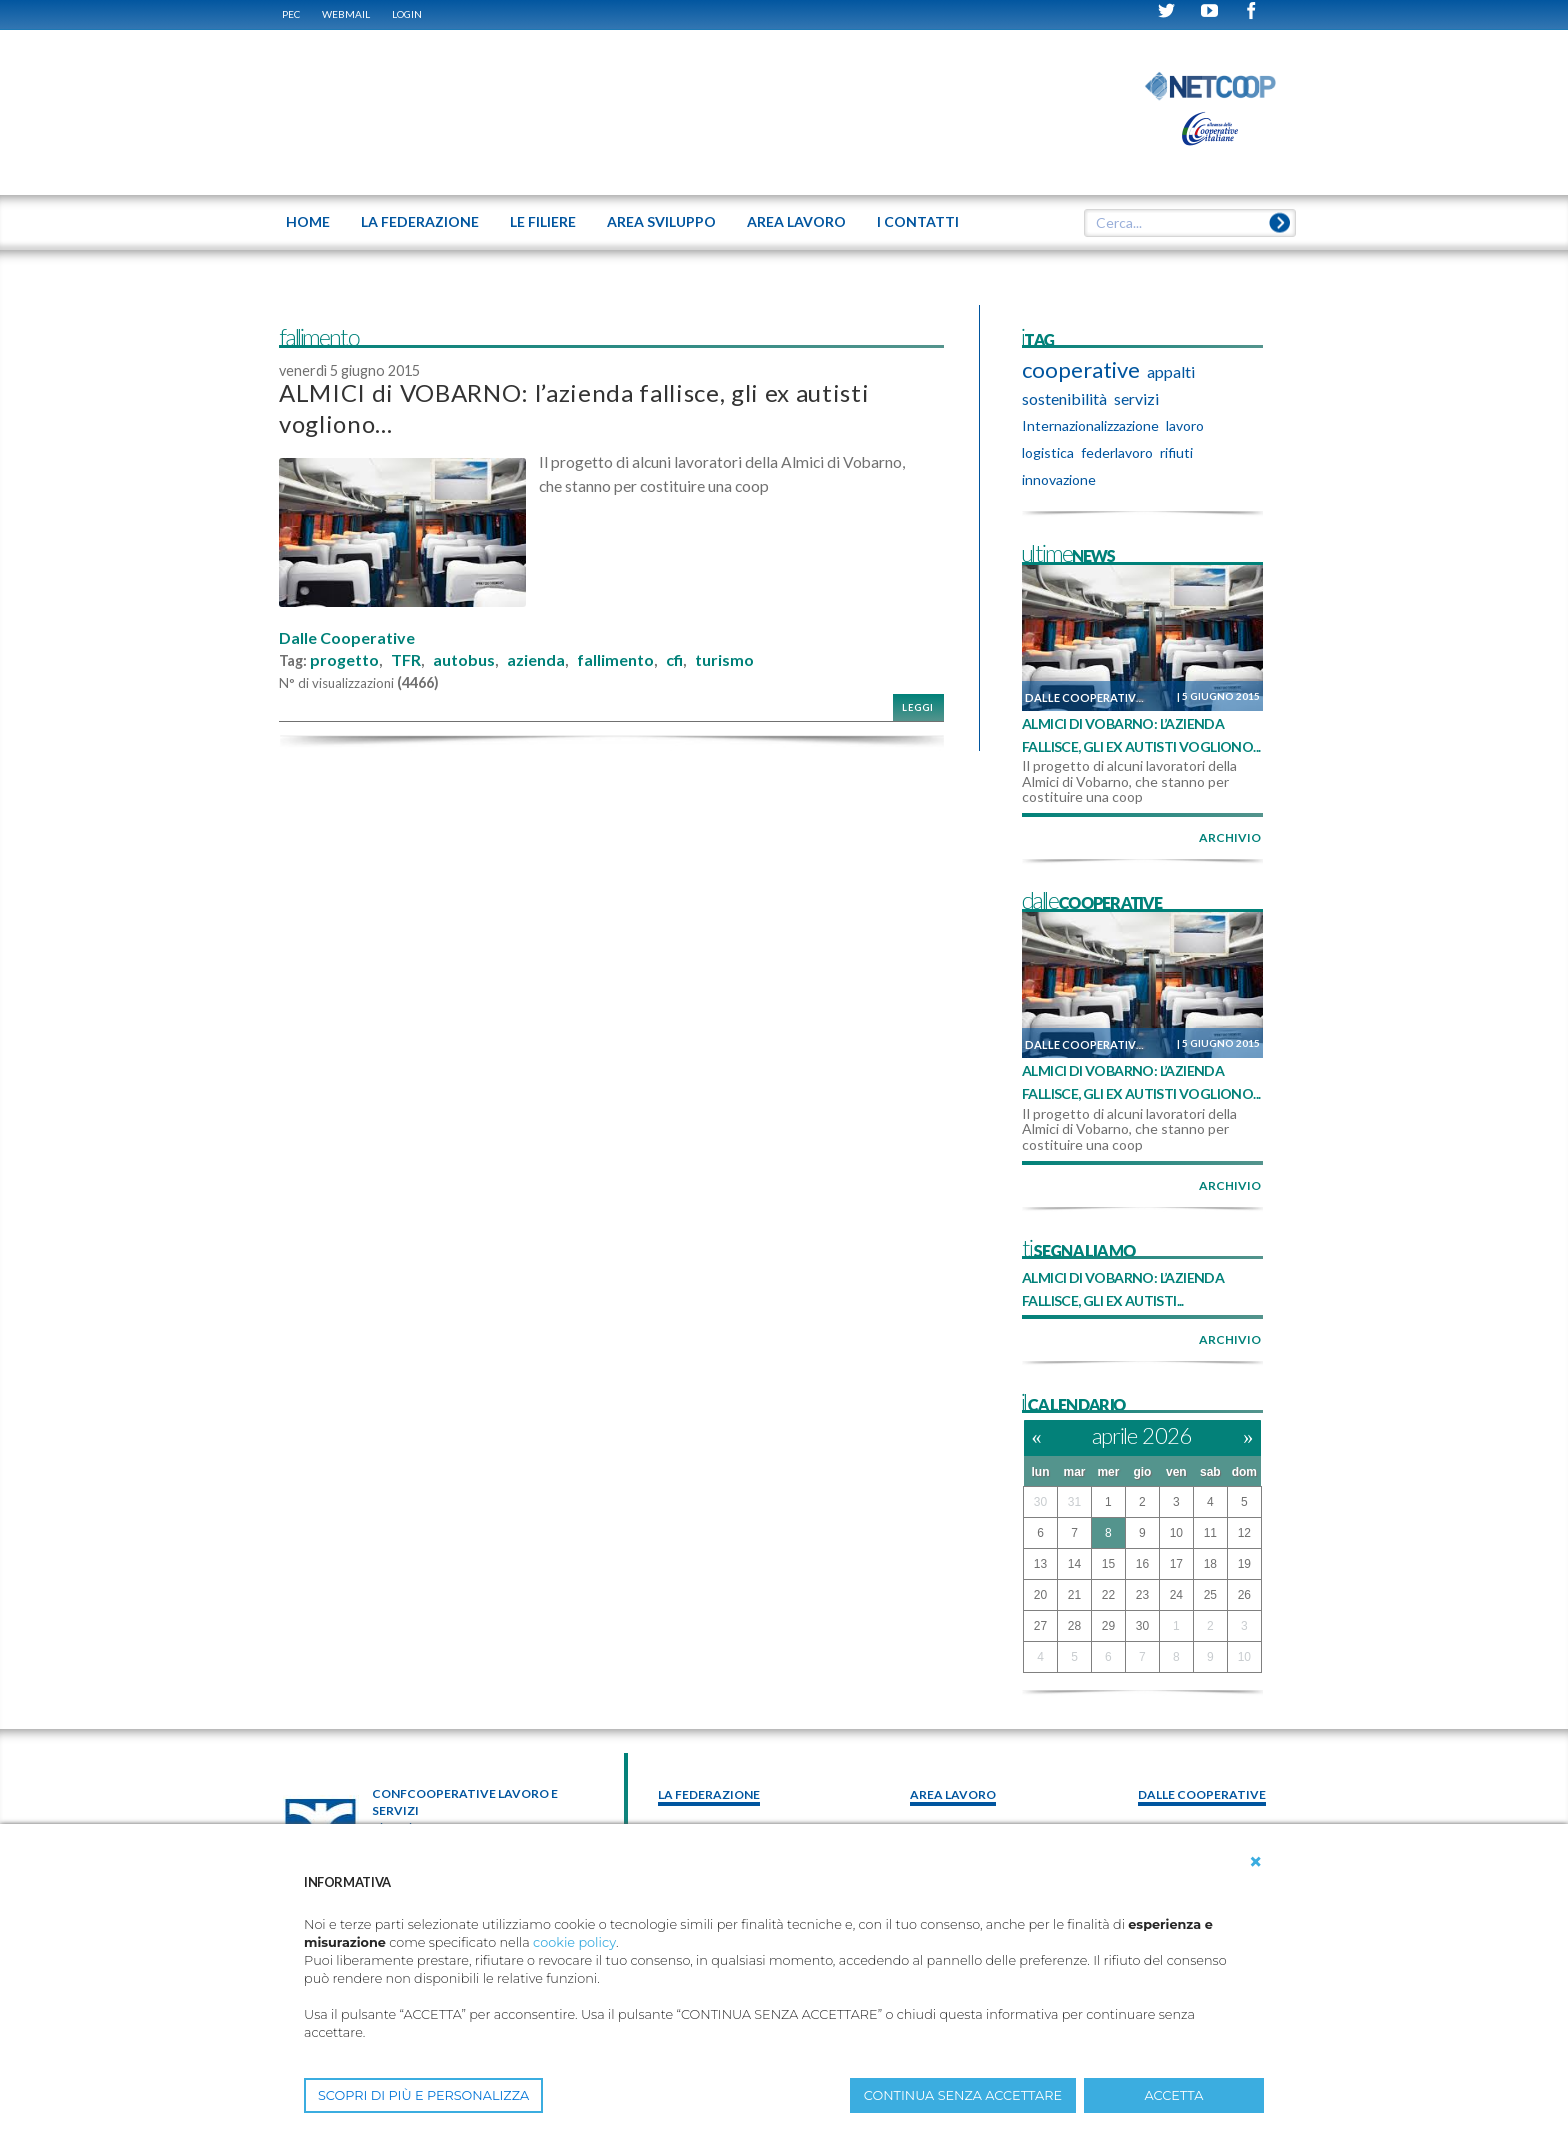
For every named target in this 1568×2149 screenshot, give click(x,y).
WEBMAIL (346, 14)
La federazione (709, 1794)
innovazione (1059, 479)
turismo (724, 660)
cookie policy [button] (574, 1942)
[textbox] (1183, 223)
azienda (536, 660)
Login (407, 14)
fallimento (615, 660)
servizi (1136, 398)
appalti (1171, 371)
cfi (674, 660)
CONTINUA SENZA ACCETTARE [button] (963, 2095)
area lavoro (953, 1794)
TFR (406, 660)
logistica (1048, 452)
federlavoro (1117, 452)
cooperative (1081, 370)
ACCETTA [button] (1174, 2095)
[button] (1256, 1862)
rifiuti (1176, 452)
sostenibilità (1064, 398)
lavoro (1185, 425)
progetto (344, 660)
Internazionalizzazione (1090, 425)
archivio (1230, 837)
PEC (291, 14)
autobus (464, 660)
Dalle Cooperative (347, 638)
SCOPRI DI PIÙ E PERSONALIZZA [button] (423, 2095)
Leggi (918, 707)
